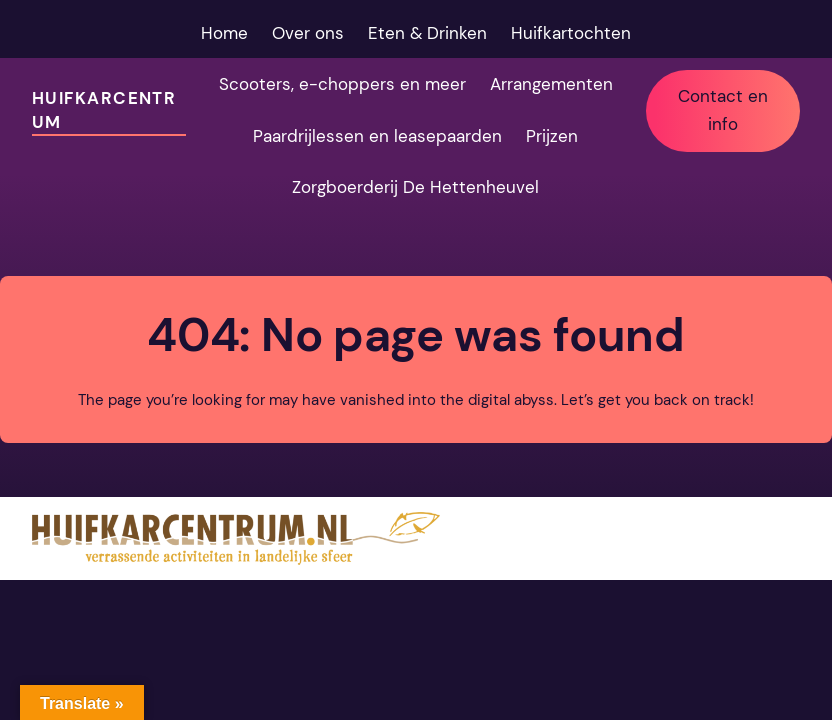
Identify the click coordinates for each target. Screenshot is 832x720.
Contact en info (723, 109)
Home (224, 33)
